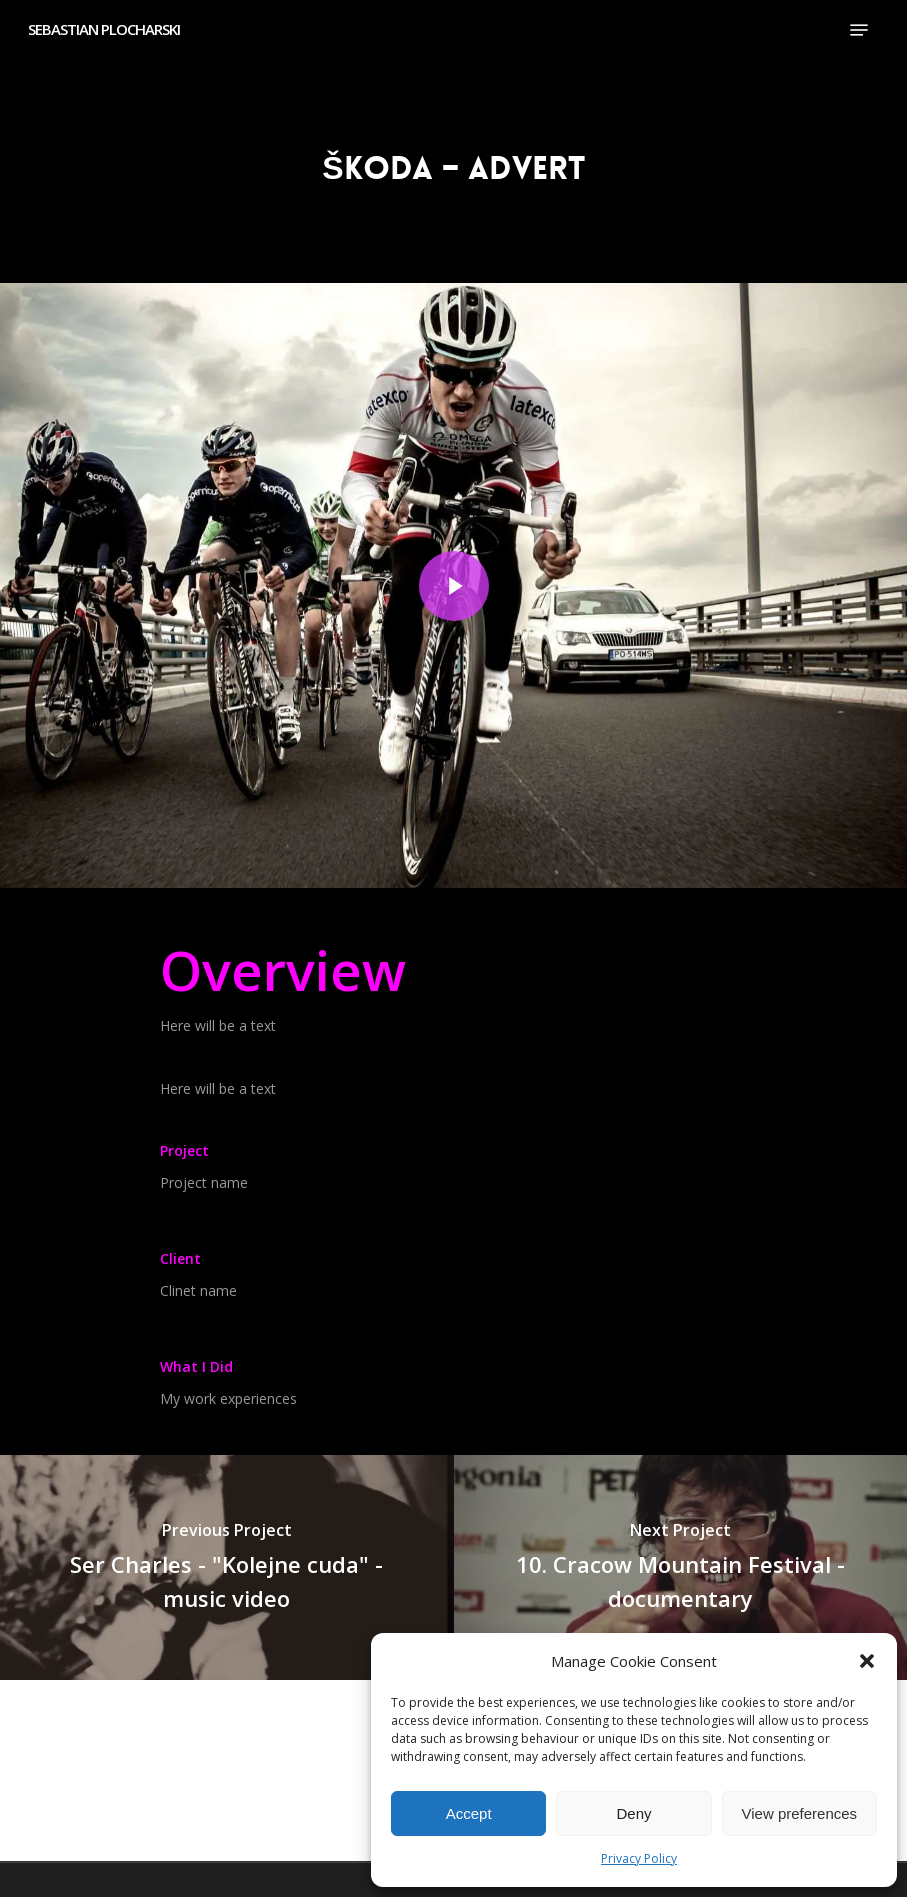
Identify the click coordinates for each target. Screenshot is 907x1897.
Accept (469, 1813)
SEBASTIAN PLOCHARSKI (104, 29)
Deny (633, 1813)
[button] (867, 1661)
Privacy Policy (639, 1858)
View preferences (800, 1813)
